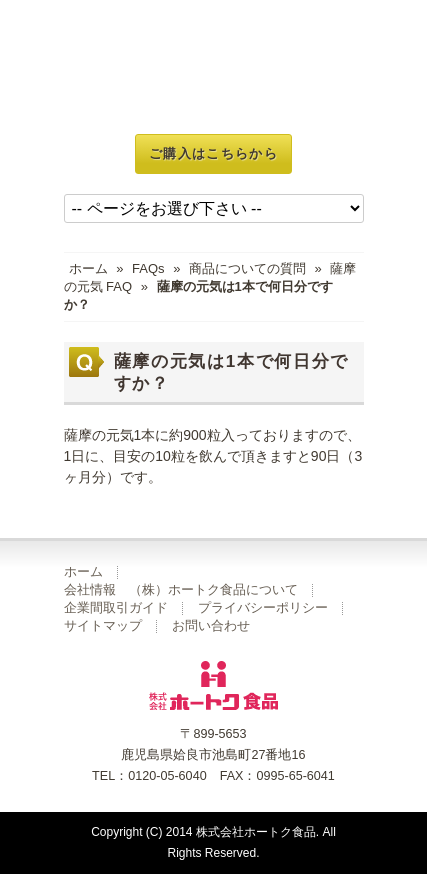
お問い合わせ (211, 626)
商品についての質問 (247, 268)
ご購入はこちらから (213, 153)
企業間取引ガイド (116, 608)
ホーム (88, 268)
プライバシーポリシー (263, 608)
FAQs (148, 268)
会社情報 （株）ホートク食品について (181, 590)
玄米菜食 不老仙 (214, 67)
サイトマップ (103, 626)
